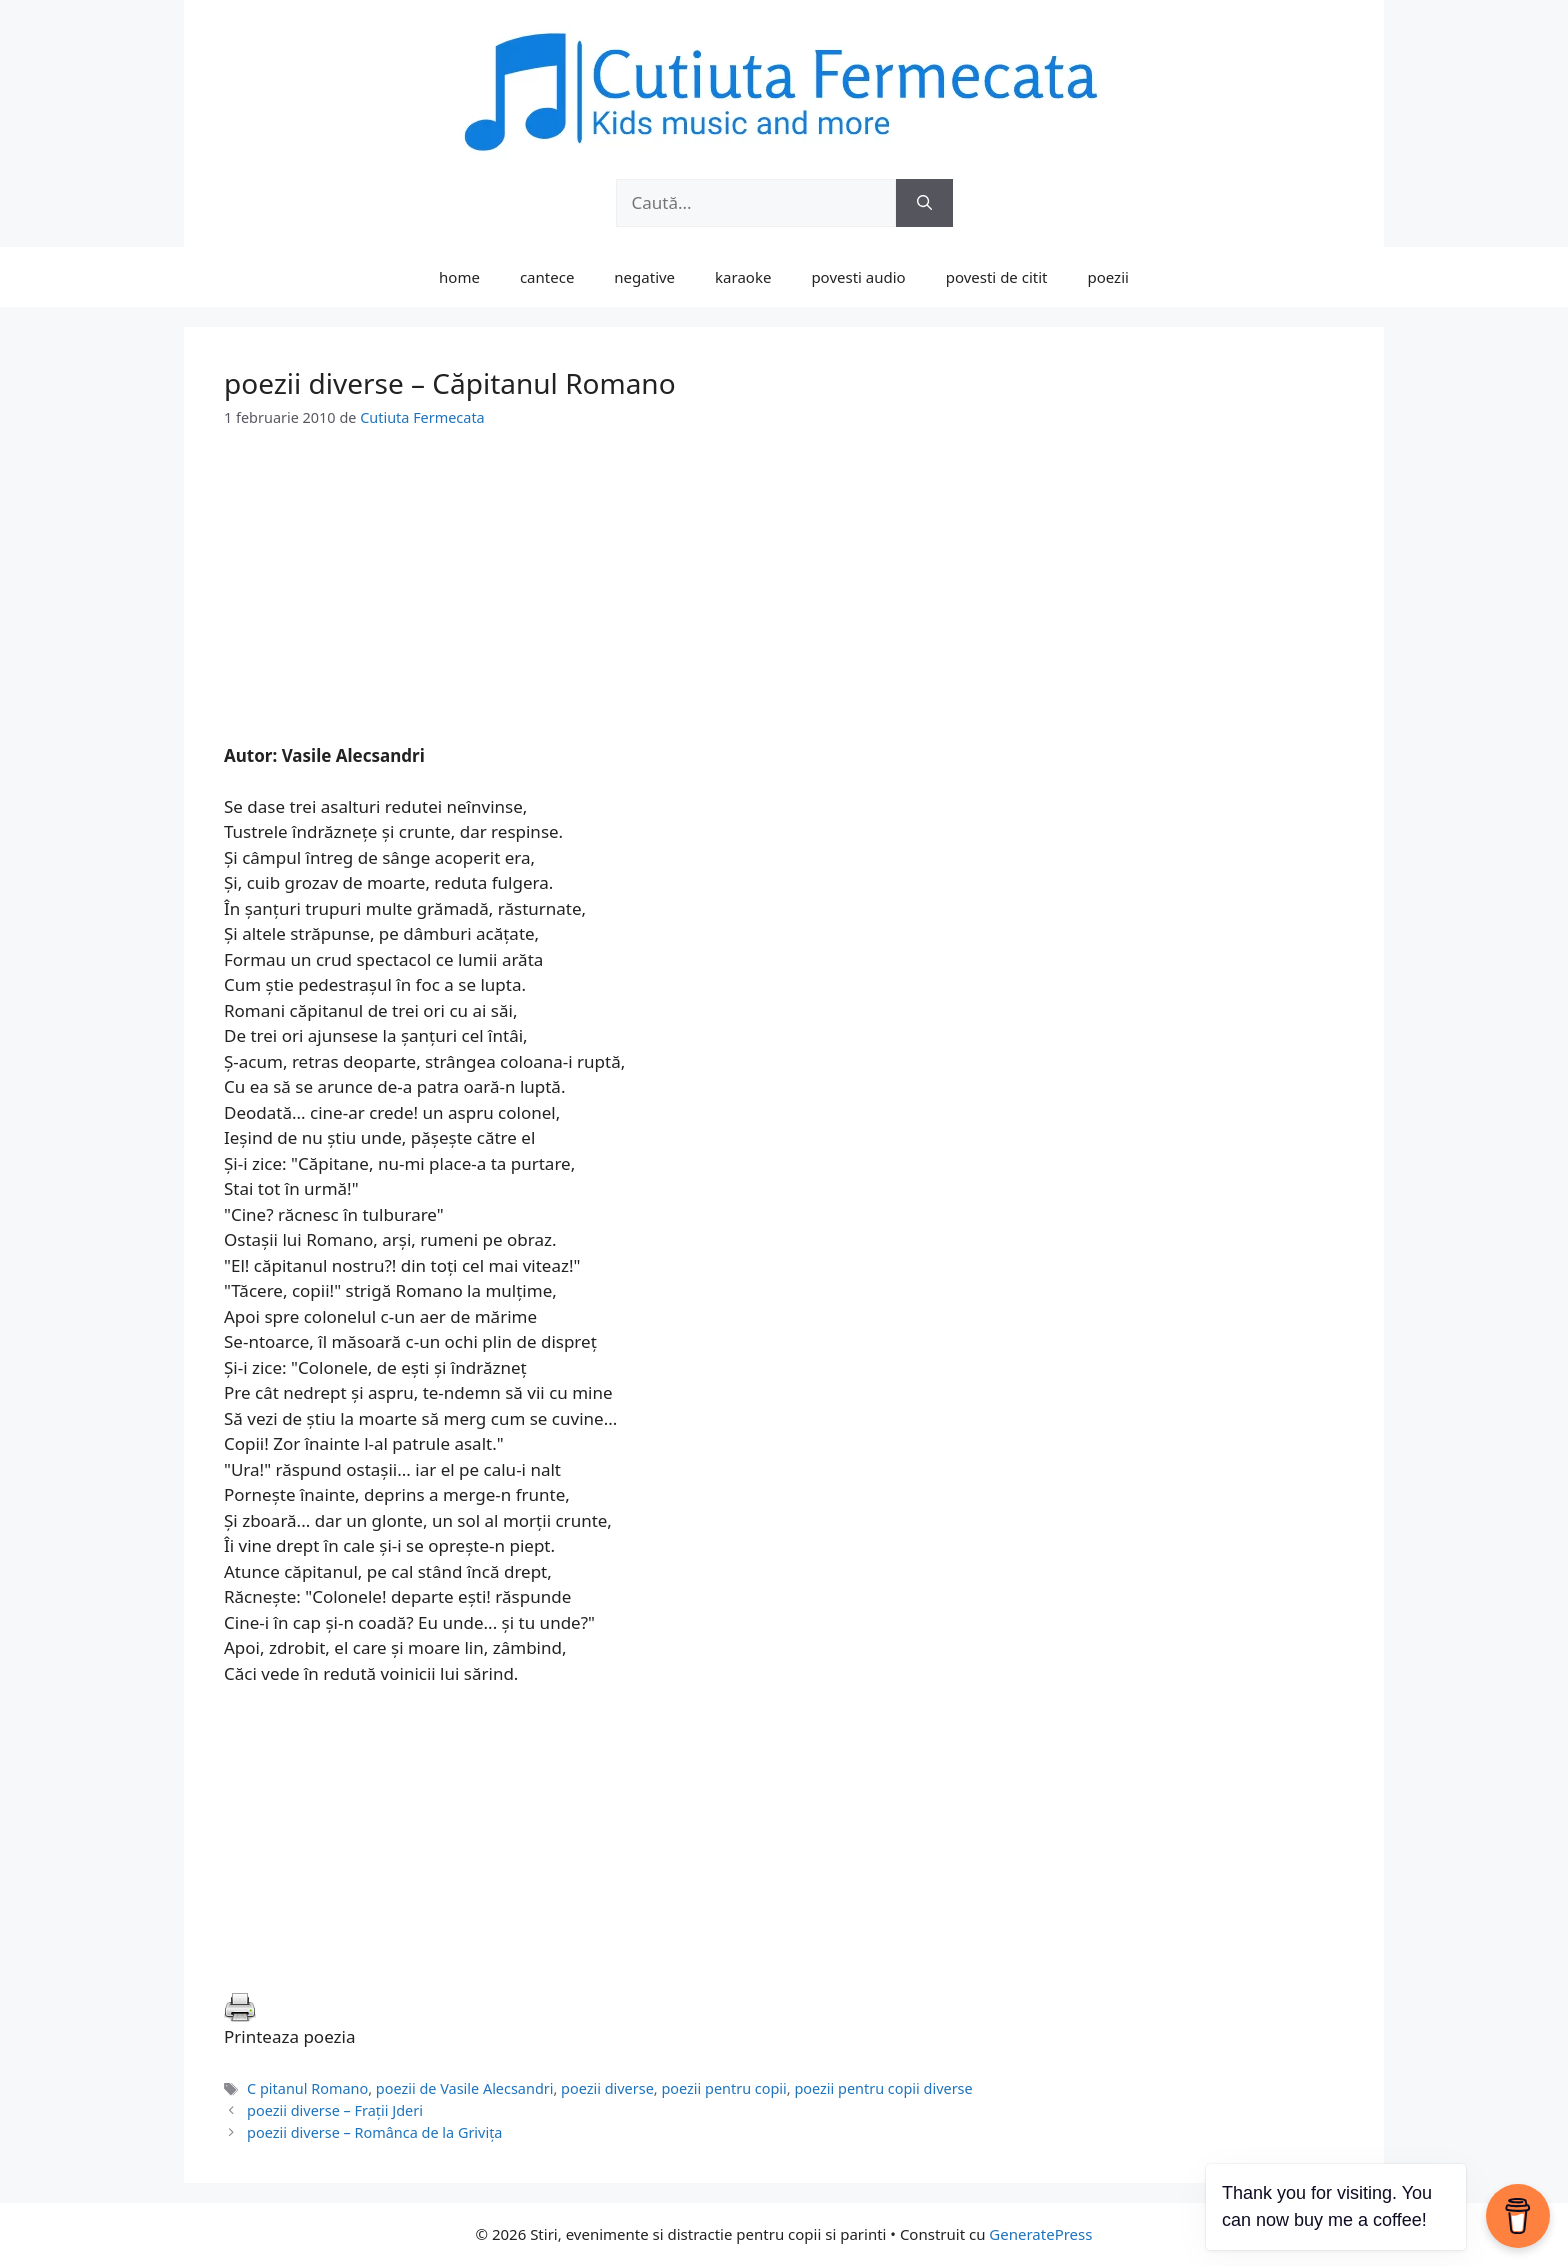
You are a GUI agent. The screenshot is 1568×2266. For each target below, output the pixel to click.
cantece (547, 277)
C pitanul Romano (307, 2088)
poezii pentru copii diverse (883, 2088)
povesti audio (858, 277)
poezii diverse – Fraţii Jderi (335, 2110)
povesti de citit (997, 277)
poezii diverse (607, 2088)
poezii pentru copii (723, 2088)
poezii (1108, 277)
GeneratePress (1040, 2234)
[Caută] (924, 203)
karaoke (743, 277)
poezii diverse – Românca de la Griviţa (374, 2132)
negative (644, 277)
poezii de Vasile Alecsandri (465, 2088)
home (459, 277)
